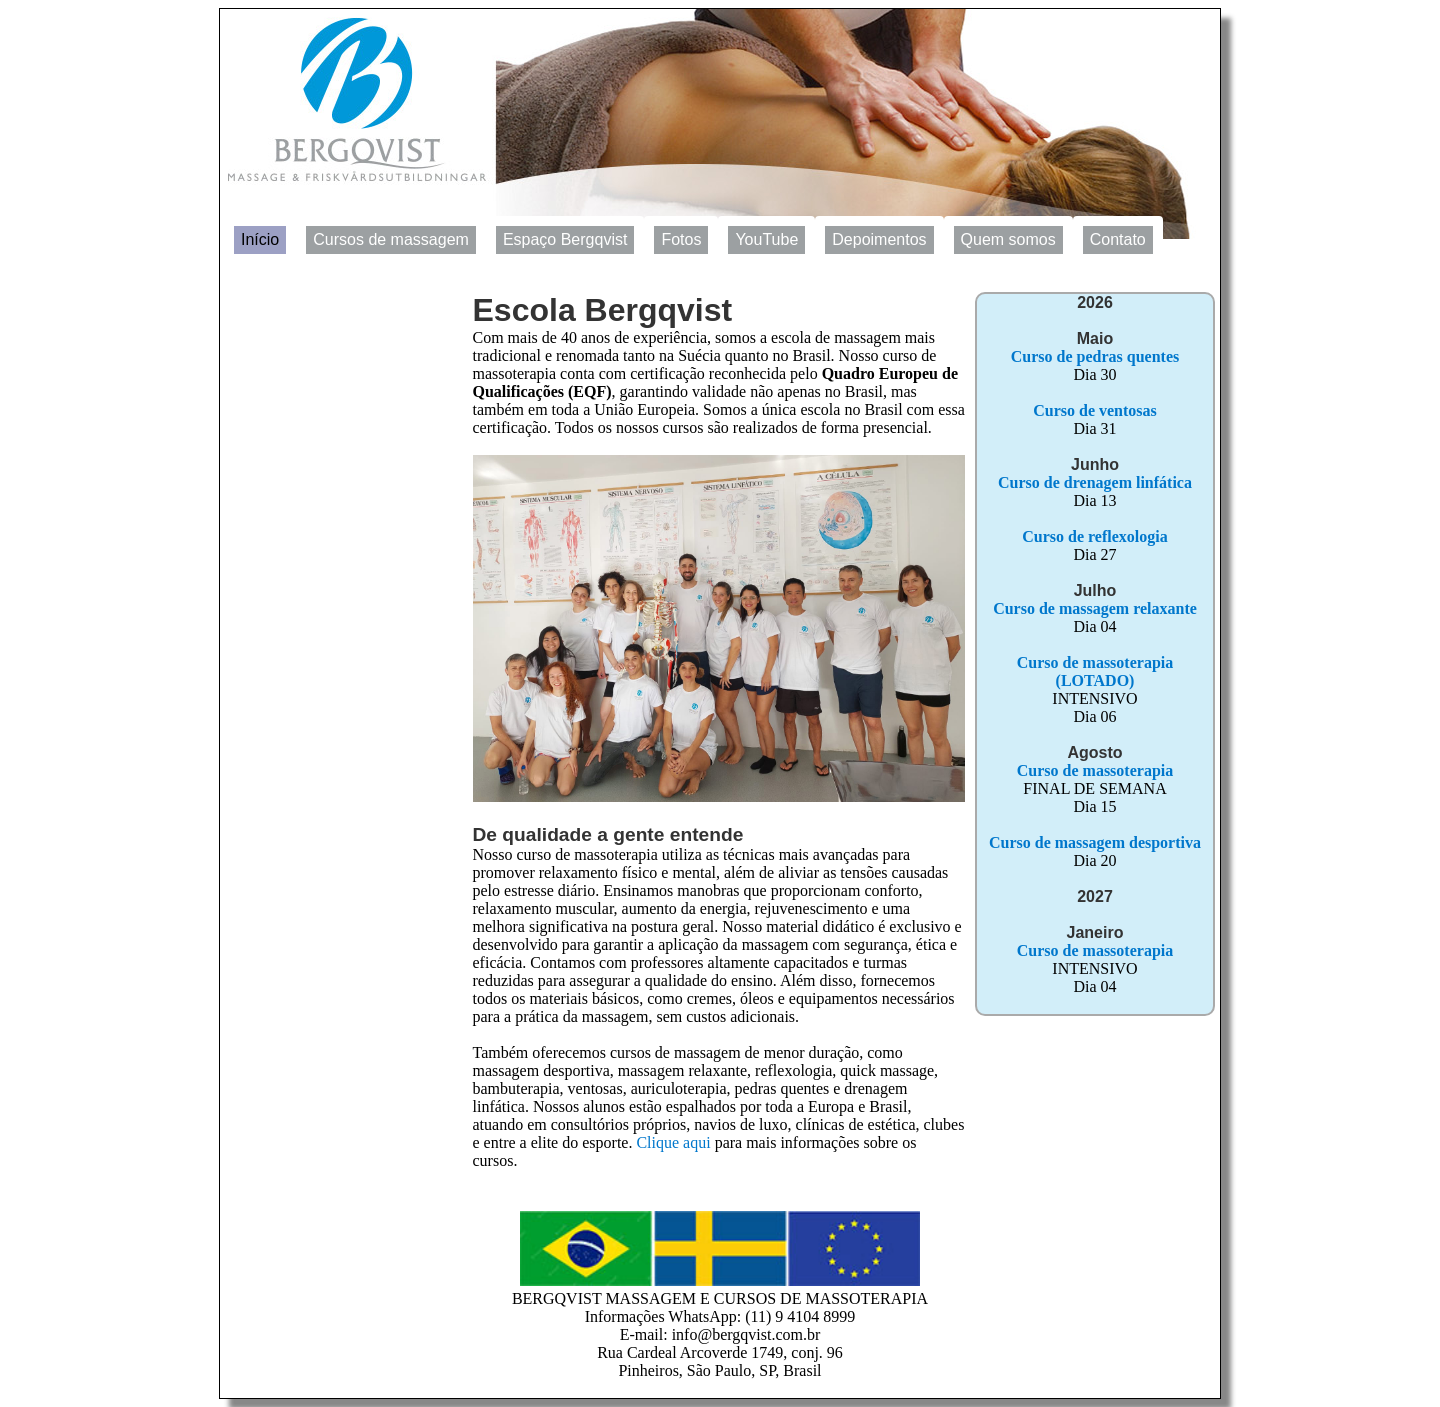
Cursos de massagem (391, 239)
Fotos (681, 239)
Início (260, 239)
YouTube (766, 239)
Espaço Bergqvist (565, 239)
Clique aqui (673, 1142)
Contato (1118, 239)
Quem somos (1008, 239)
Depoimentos (879, 239)
